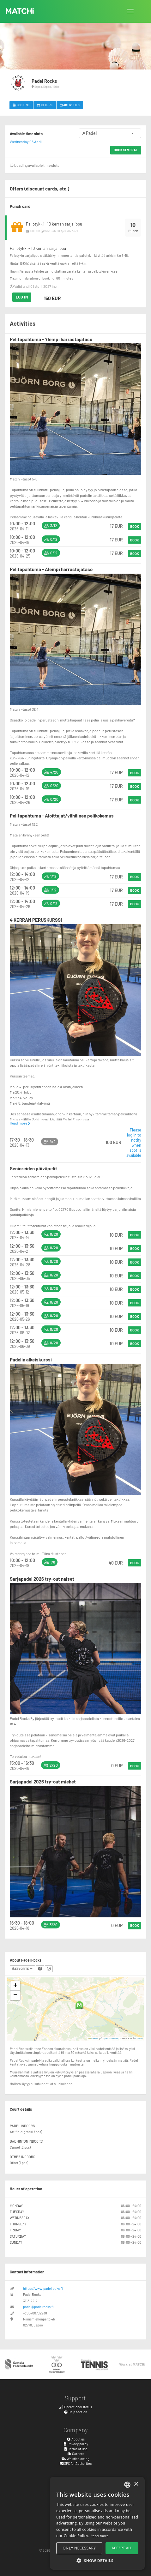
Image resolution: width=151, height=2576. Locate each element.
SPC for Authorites (75, 2463)
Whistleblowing (75, 2459)
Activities (70, 105)
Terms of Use (75, 2449)
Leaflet (93, 2038)
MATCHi (20, 11)
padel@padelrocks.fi (38, 2307)
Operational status (75, 2407)
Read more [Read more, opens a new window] (99, 2535)
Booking (21, 105)
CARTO (139, 2038)
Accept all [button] (122, 2547)
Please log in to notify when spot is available (133, 1142)
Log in (22, 296)
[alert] (97, 2523)
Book (134, 526)
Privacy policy (75, 2444)
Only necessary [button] (79, 2548)
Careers (75, 2454)
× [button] (136, 2484)
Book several (126, 150)
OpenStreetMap (111, 2038)
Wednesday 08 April (26, 141)
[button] (79, 2005)
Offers (44, 105)
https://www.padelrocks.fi (43, 2288)
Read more (20, 1123)
